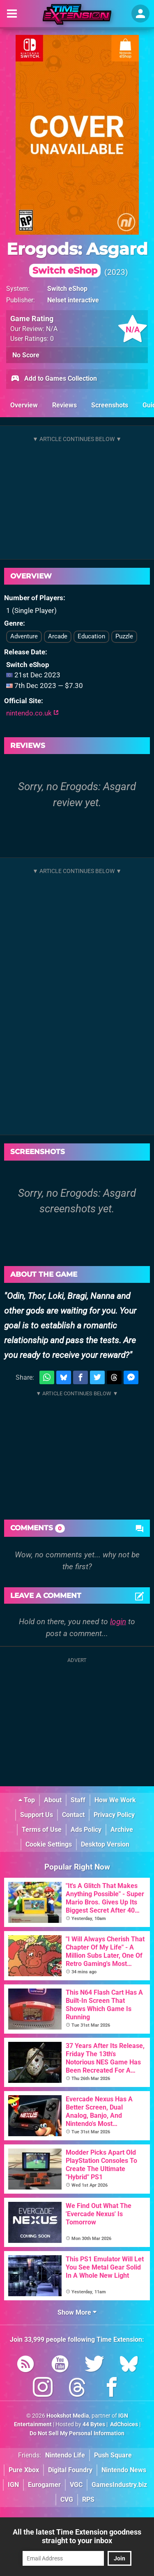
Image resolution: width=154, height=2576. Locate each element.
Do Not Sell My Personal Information (77, 2433)
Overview (24, 405)
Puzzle (124, 636)
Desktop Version (105, 1844)
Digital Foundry (70, 2470)
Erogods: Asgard (77, 258)
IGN (13, 2485)
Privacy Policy (114, 1815)
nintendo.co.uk (32, 713)
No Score (25, 355)
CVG (66, 2499)
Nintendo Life (65, 2455)
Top (26, 1800)
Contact (73, 1815)
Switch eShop (67, 289)
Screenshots (109, 405)
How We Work (115, 1800)
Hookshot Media (67, 2415)
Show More (77, 2312)
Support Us (36, 1815)
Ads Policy (86, 1829)
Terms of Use (42, 1829)
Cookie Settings (48, 1844)
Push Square (113, 2455)
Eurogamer (44, 2485)
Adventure (24, 636)
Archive (121, 1829)
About (53, 1800)
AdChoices (123, 2424)
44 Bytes (94, 2424)
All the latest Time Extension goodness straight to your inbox (77, 2536)
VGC (76, 2485)
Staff (78, 1800)
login (118, 1621)
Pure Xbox (24, 2470)
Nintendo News (123, 2470)
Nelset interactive (73, 300)
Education (91, 636)
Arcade (57, 636)
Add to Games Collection (53, 379)
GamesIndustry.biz (119, 2485)
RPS (88, 2499)
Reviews (64, 405)
